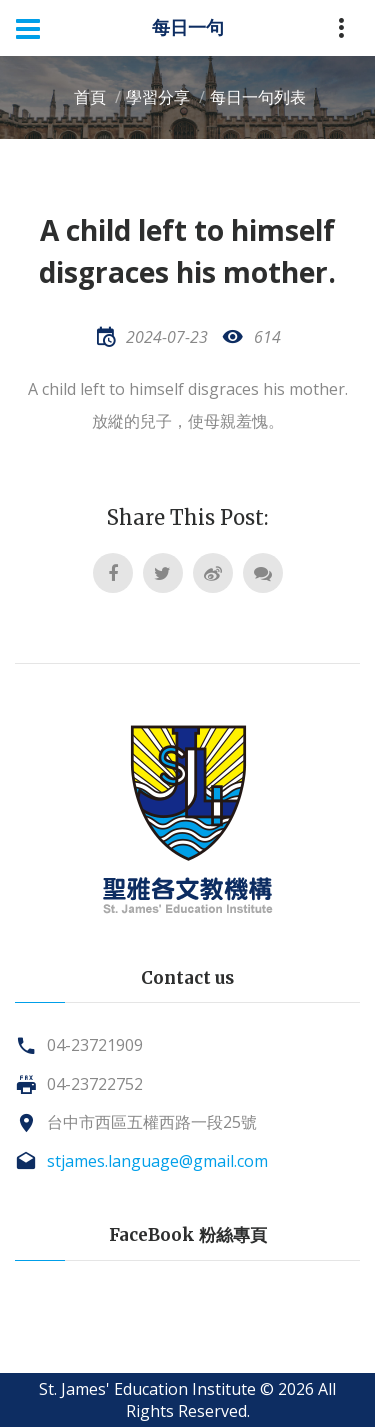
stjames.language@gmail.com (157, 1161)
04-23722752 (95, 1084)
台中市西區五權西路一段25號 (152, 1122)
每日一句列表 (258, 97)
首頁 (90, 97)
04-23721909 (95, 1045)
